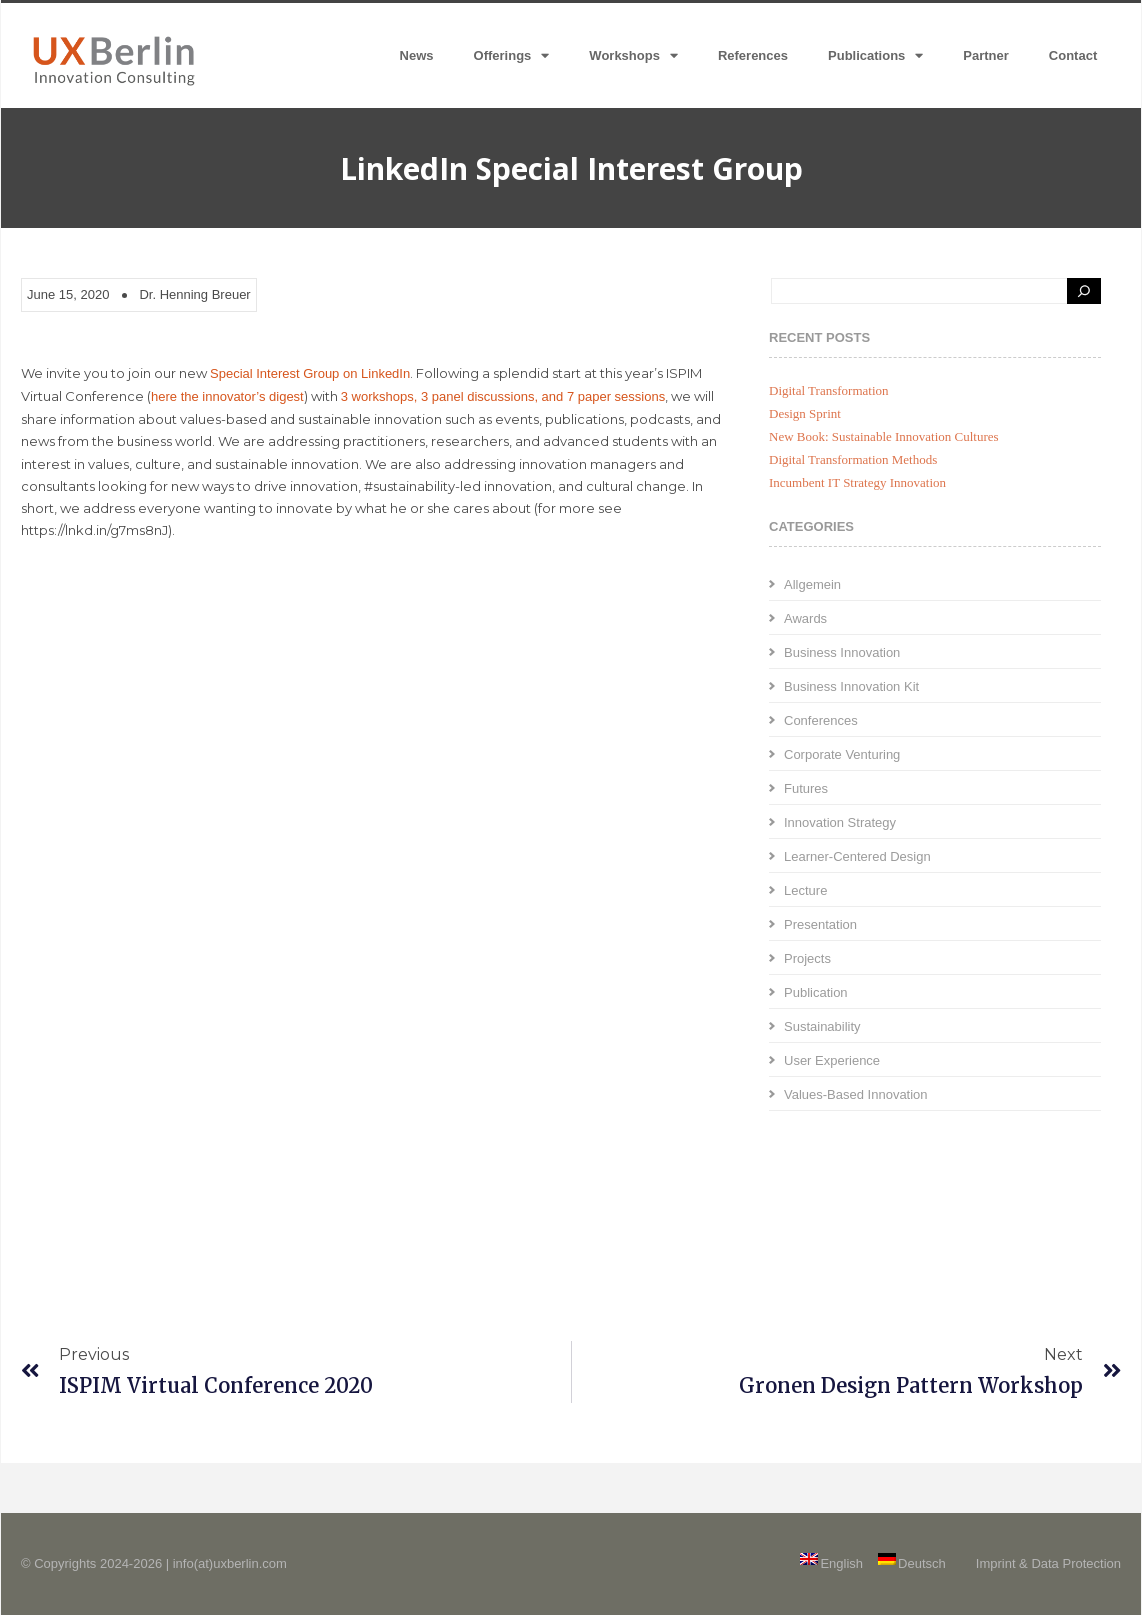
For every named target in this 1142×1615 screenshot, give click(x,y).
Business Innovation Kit (851, 686)
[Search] (1084, 291)
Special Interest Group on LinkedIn (310, 373)
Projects (807, 958)
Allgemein (812, 584)
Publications (875, 55)
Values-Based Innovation (856, 1094)
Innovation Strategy (840, 822)
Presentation (820, 924)
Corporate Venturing (842, 754)
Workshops (633, 55)
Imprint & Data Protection (1048, 1563)
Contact (1073, 55)
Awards (805, 618)
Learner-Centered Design (857, 856)
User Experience (832, 1060)
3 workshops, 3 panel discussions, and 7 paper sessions (503, 396)
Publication (816, 992)
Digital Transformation (829, 390)
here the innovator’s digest (227, 396)
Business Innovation (842, 652)
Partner (986, 55)
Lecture (805, 890)
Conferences (821, 720)
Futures (806, 788)
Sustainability (822, 1026)
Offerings (512, 55)
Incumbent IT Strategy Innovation (857, 482)
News (417, 55)
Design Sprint (805, 413)
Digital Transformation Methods (853, 459)
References (753, 55)
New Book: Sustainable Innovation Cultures (884, 436)
